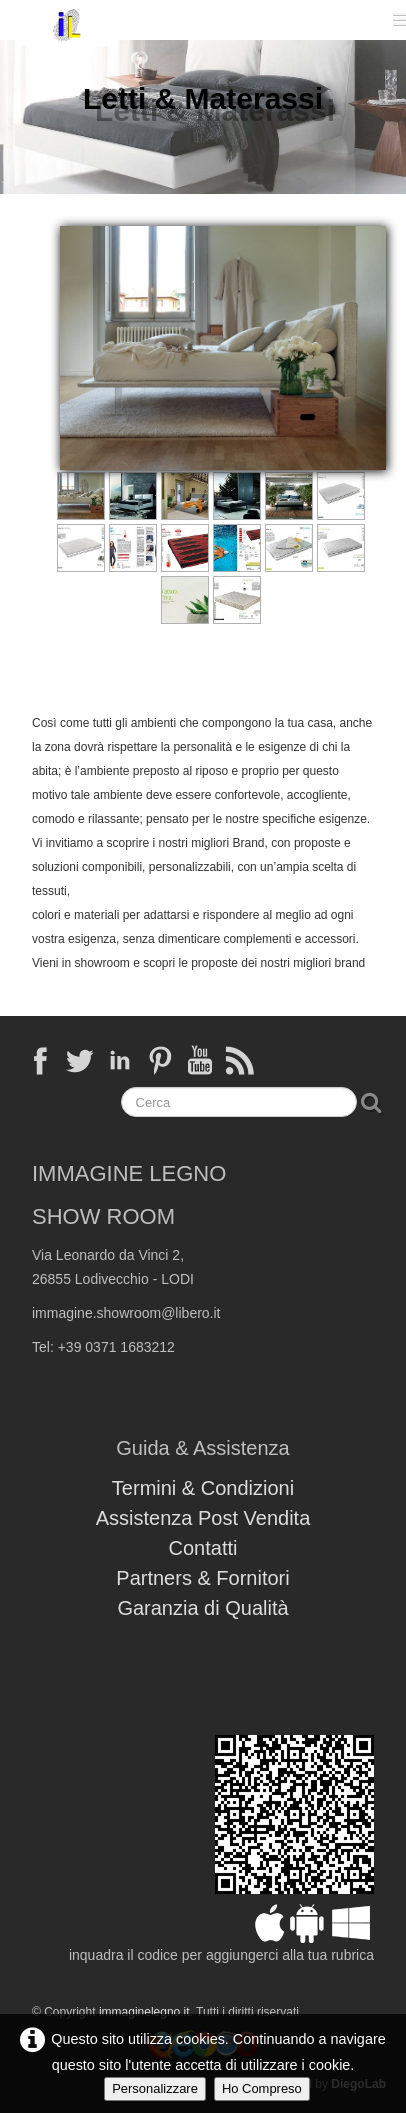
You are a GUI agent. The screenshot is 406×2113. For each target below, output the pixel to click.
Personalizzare (155, 2088)
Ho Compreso (262, 2088)
